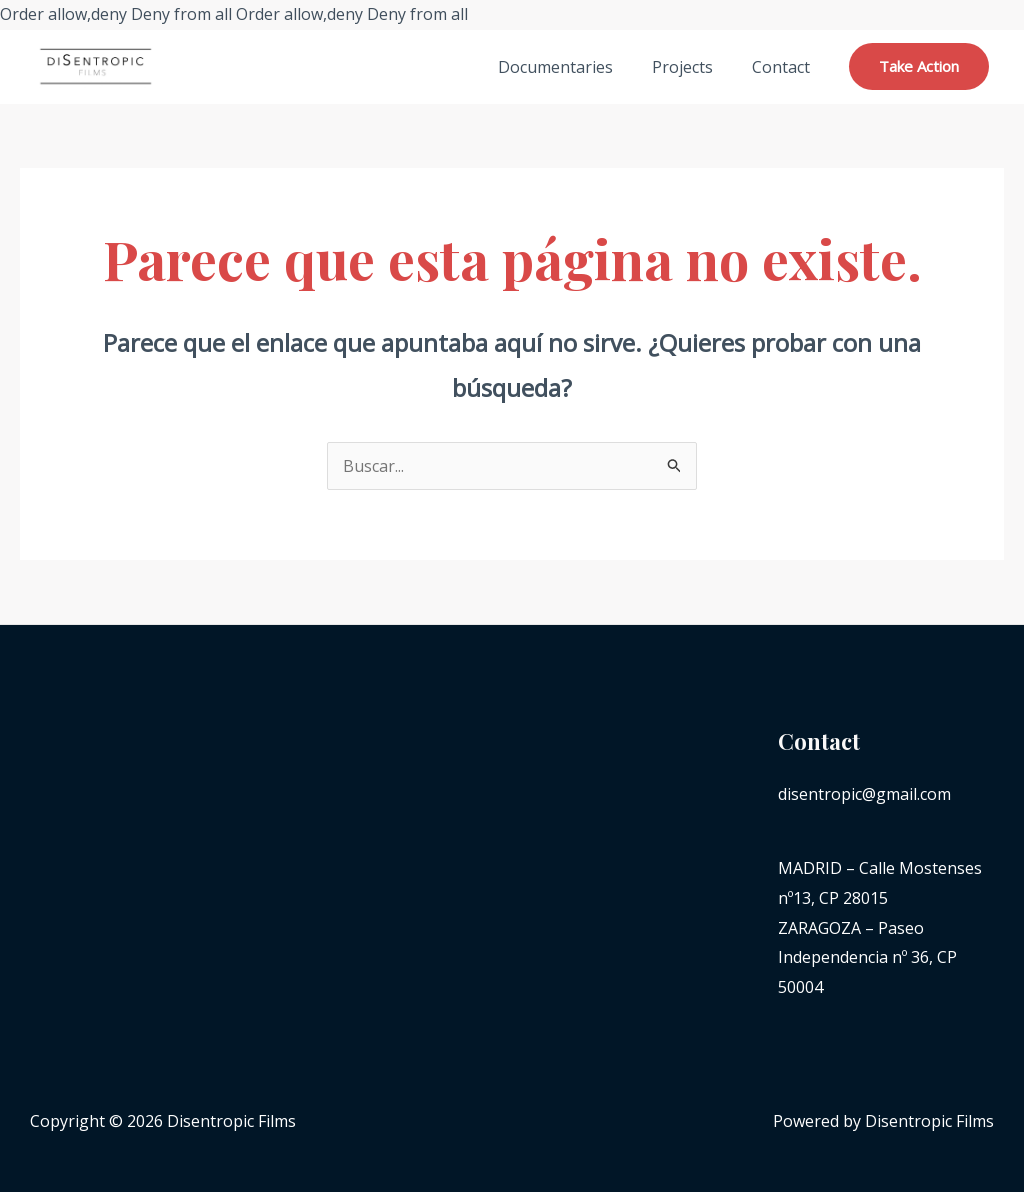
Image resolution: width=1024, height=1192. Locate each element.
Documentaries (572, 67)
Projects (692, 67)
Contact (784, 67)
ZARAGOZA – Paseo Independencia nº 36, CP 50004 (867, 957)
